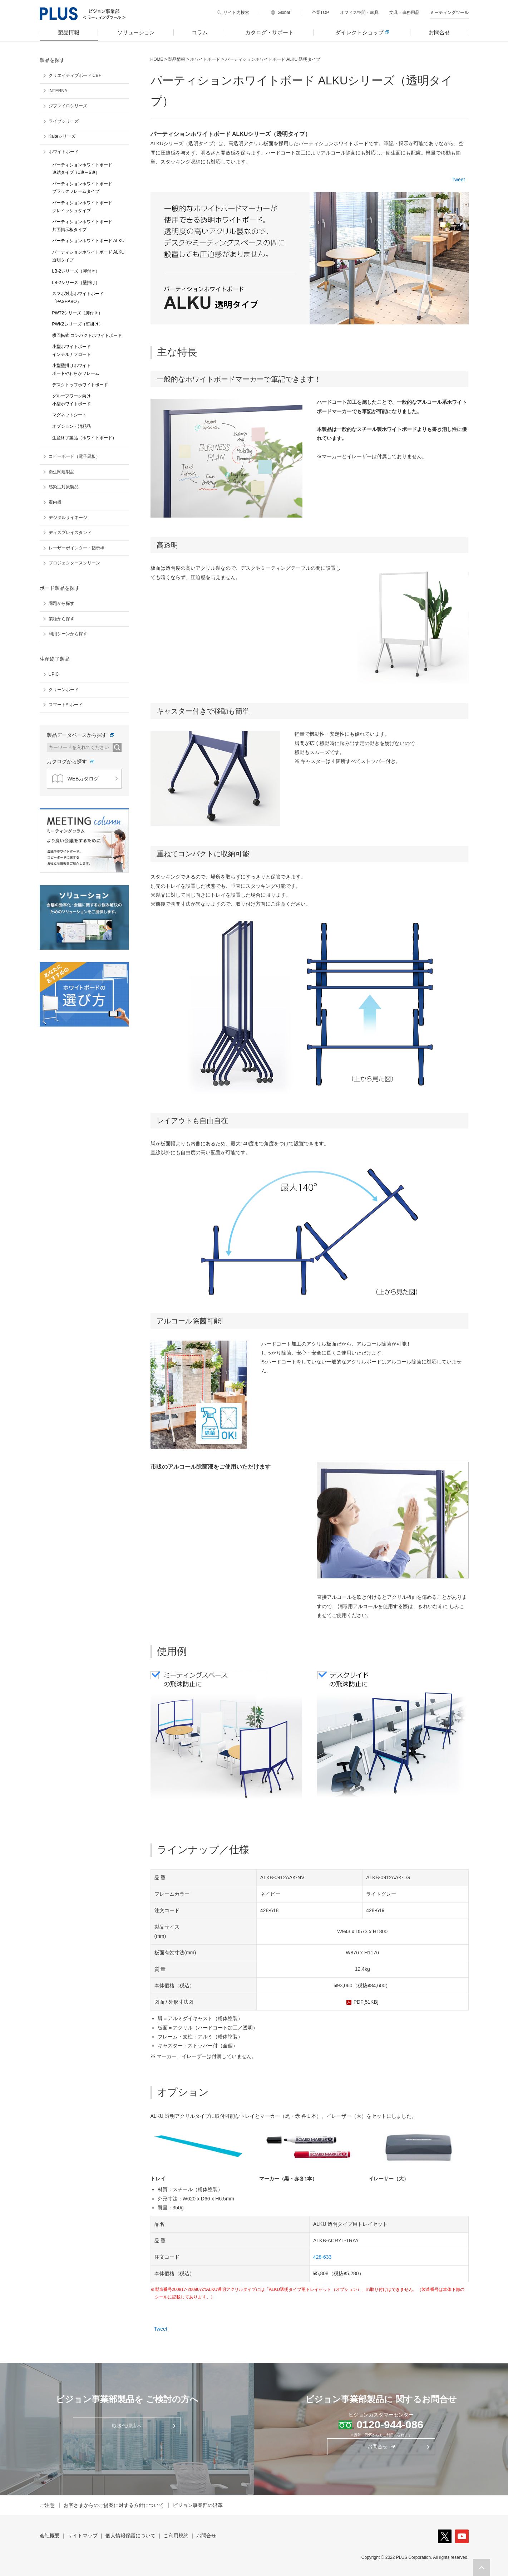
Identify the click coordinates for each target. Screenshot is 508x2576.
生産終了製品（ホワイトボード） (84, 437)
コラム (200, 32)
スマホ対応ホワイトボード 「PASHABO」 (78, 297)
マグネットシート (69, 414)
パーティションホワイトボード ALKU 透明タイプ (88, 256)
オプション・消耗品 (71, 426)
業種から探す (61, 618)
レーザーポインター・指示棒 (76, 547)
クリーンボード (64, 689)
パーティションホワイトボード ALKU (88, 240)
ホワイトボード (205, 59)
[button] (481, 2567)
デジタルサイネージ (68, 517)
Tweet (458, 179)
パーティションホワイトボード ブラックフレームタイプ (82, 187)
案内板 (55, 502)
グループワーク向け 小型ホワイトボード (71, 399)
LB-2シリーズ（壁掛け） (76, 282)
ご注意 (47, 2505)
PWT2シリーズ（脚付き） (77, 312)
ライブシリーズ (64, 121)
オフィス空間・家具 (359, 12)
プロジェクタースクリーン (74, 562)
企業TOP (320, 12)
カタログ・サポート (269, 32)
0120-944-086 (389, 2424)
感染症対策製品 (64, 486)
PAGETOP (481, 2567)
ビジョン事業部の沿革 (198, 2505)
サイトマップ (83, 2535)
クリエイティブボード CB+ (75, 75)
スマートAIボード (66, 704)
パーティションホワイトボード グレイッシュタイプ (82, 206)
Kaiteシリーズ (62, 136)
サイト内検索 (236, 12)
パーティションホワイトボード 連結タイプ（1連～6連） (82, 168)
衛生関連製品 (61, 471)
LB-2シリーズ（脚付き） (76, 271)
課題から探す (61, 603)
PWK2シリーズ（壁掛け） (77, 324)
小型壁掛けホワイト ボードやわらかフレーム (75, 369)
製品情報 (68, 32)
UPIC (54, 674)
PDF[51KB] (366, 2002)
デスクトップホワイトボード (80, 384)
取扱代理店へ (127, 2426)
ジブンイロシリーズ (68, 105)
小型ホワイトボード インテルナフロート (71, 350)
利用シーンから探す (68, 633)
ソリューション (136, 32)
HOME (157, 59)
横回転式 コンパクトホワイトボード (87, 335)
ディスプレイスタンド (70, 532)
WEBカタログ (75, 779)
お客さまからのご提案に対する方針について (114, 2505)
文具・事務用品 (404, 12)
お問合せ (439, 32)
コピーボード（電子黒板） (74, 456)
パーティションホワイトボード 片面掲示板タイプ (82, 225)
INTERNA (58, 90)
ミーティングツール (449, 12)
